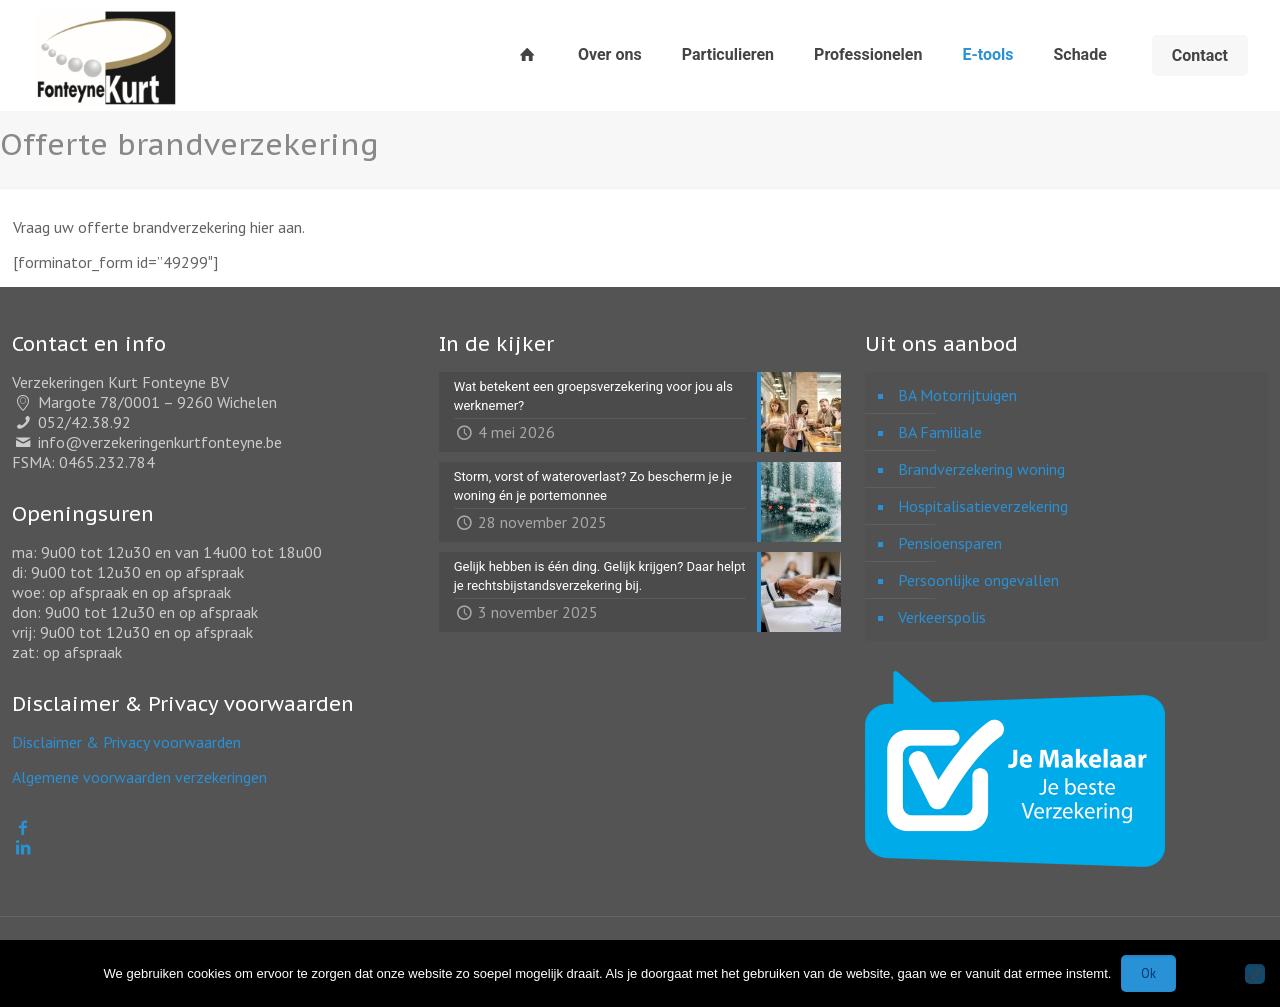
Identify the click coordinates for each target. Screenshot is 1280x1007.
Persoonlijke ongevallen (978, 580)
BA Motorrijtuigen (957, 395)
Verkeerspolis (942, 617)
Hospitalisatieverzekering (983, 506)
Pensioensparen (950, 543)
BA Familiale (940, 432)
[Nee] (1255, 974)
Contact (1200, 55)
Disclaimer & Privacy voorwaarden (126, 742)
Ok (1148, 973)
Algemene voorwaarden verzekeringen (139, 777)
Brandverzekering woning (981, 469)
